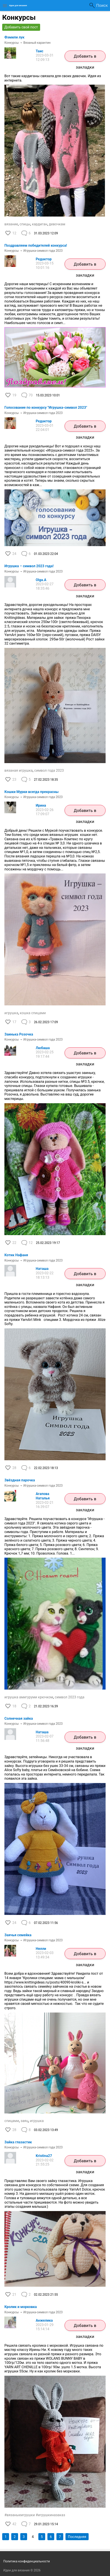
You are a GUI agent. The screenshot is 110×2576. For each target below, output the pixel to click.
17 (14, 1022)
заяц (24, 2121)
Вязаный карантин (36, 42)
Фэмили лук (14, 37)
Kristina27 (44, 2156)
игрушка (11, 1013)
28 (14, 1468)
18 (14, 1706)
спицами (11, 2121)
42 (14, 2524)
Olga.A (41, 580)
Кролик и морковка (20, 2307)
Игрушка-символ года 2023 (43, 250)
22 (14, 1243)
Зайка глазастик (18, 2142)
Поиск (102, 5)
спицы (25, 224)
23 (14, 779)
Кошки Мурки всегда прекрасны (31, 792)
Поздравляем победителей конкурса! (35, 245)
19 (14, 395)
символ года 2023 (49, 770)
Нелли (41, 1949)
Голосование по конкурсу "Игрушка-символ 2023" (45, 407)
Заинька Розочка (18, 1034)
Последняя (77, 2537)
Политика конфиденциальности (26, 2561)
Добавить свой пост (21, 27)
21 (14, 2294)
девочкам (57, 224)
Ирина (41, 805)
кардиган (39, 224)
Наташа (42, 1269)
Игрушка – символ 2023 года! (29, 566)
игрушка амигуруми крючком (28, 1697)
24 (14, 554)
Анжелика (44, 2320)
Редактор (44, 259)
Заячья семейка (18, 1935)
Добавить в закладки (85, 58)
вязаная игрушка (18, 770)
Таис (39, 51)
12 (14, 233)
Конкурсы (11, 42)
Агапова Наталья (43, 1496)
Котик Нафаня (16, 1255)
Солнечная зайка (18, 1718)
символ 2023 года (69, 1697)
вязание (11, 224)
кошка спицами (33, 1013)
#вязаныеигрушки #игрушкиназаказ (34, 2515)
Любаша (43, 1048)
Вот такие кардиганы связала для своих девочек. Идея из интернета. (52, 78)
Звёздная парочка (19, 1480)
